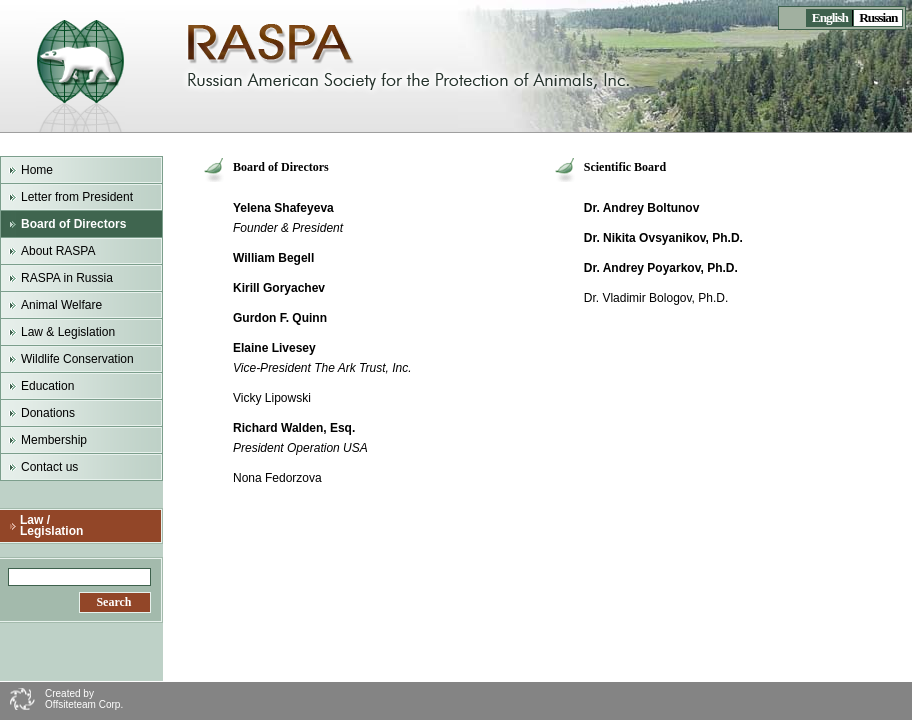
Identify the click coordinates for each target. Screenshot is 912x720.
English (829, 17)
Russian (878, 17)
